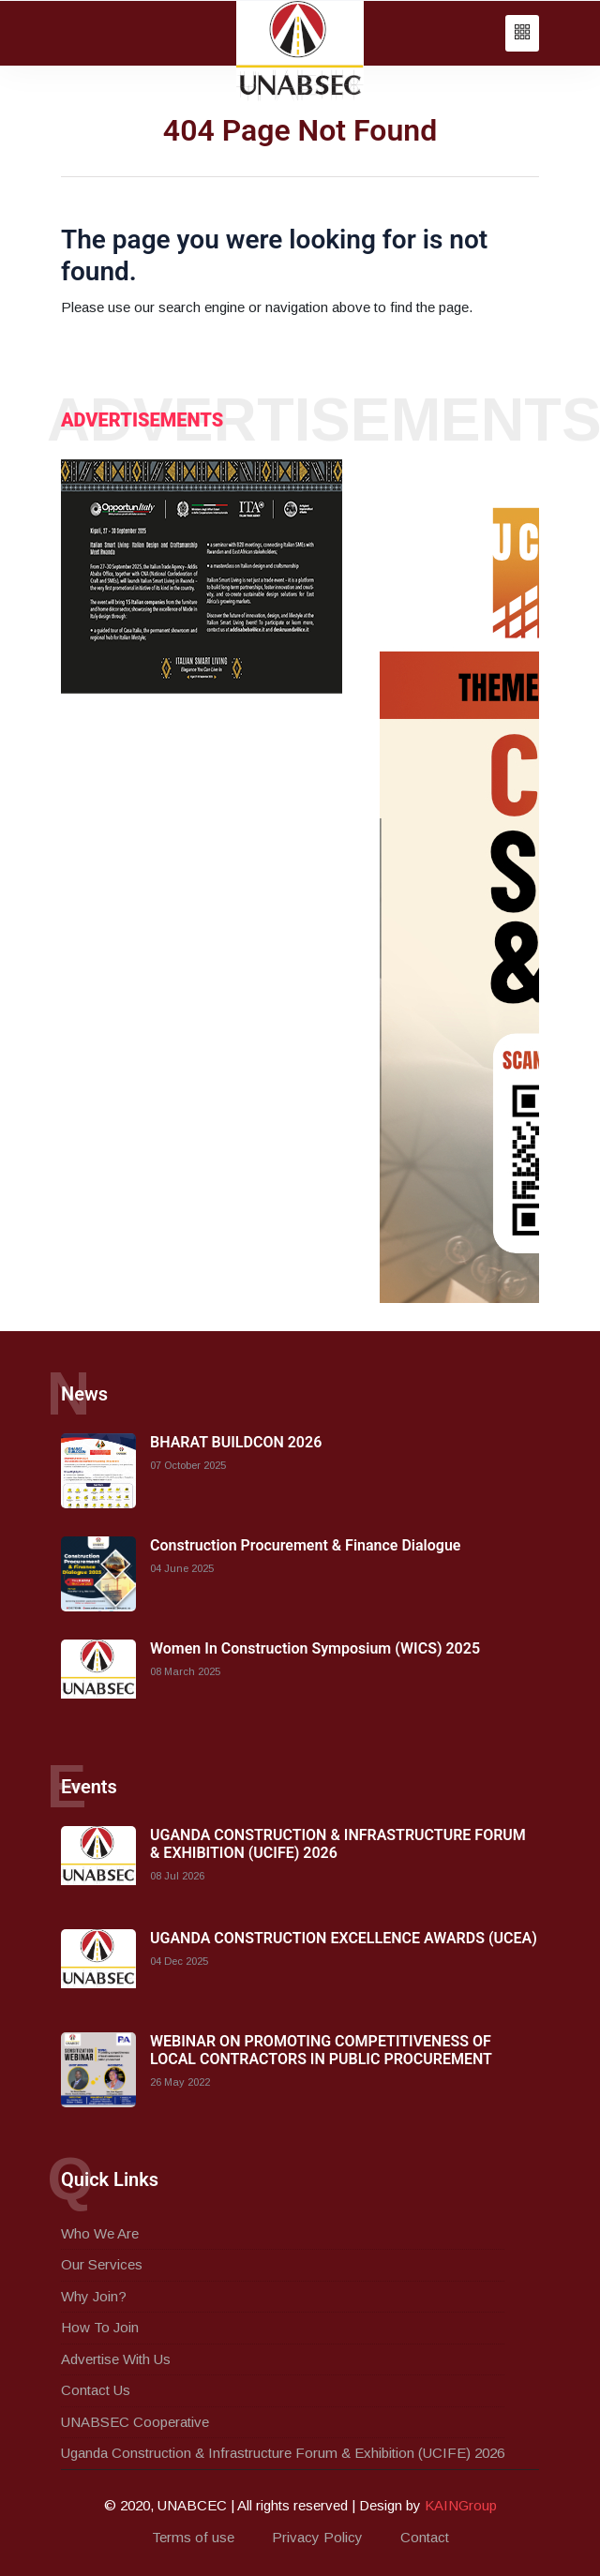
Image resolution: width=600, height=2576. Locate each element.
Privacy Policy (317, 2537)
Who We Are (100, 2233)
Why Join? (94, 2296)
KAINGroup (461, 2505)
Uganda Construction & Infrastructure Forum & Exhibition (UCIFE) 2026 (282, 2453)
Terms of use (193, 2537)
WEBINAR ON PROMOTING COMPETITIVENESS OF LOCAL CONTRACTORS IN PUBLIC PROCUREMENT (321, 2050)
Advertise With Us (116, 2359)
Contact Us (95, 2390)
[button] (522, 33)
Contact (424, 2537)
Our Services (101, 2264)
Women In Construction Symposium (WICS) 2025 (315, 1648)
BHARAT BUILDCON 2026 (236, 1442)
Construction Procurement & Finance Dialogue (305, 1545)
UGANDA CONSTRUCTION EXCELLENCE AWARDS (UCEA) (343, 1938)
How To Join (100, 2327)
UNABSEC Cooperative (135, 2422)
